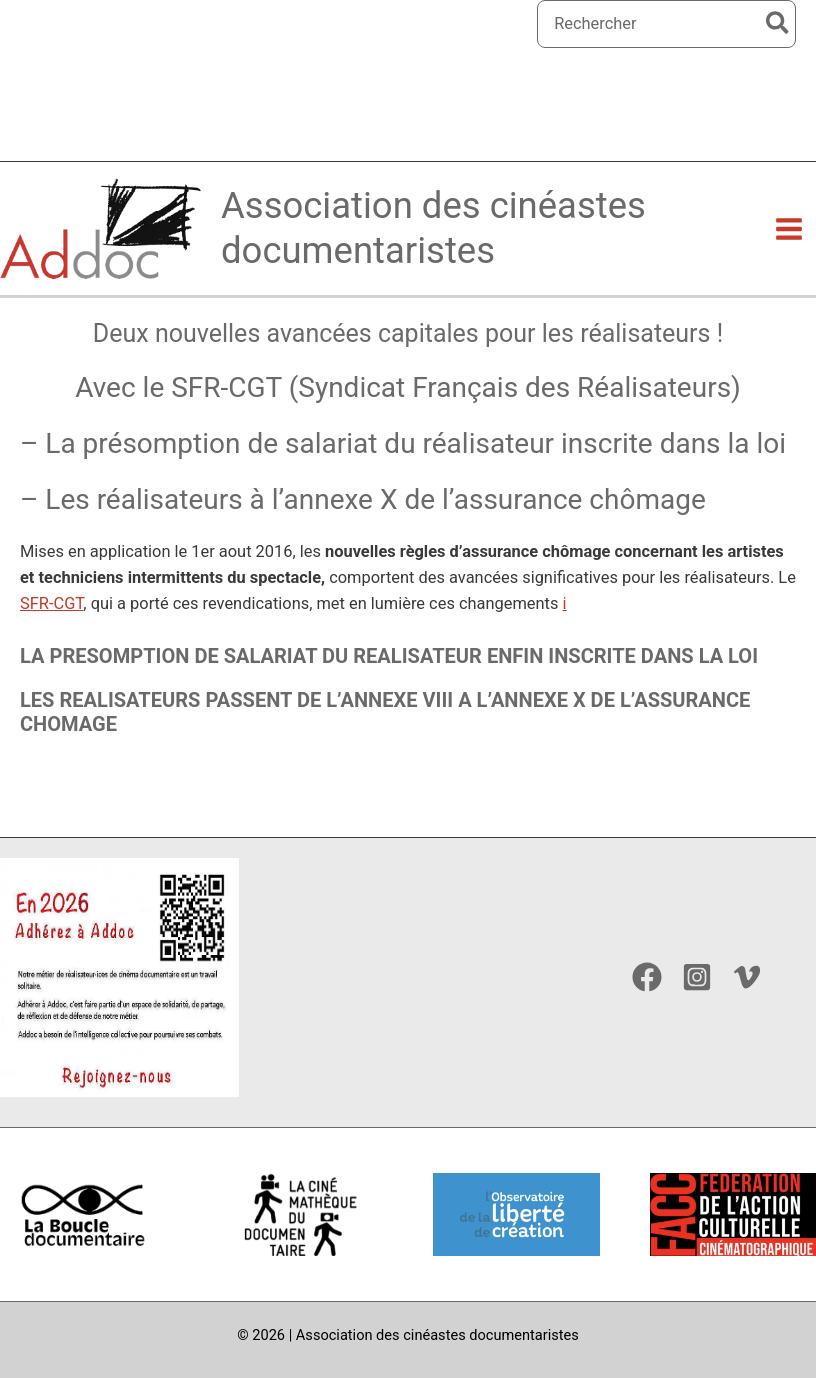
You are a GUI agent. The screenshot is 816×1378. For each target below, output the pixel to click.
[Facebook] (647, 977)
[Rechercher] (778, 24)
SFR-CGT (51, 629)
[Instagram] (697, 977)
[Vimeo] (747, 977)
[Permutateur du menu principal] (788, 250)
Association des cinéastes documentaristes (443, 250)
